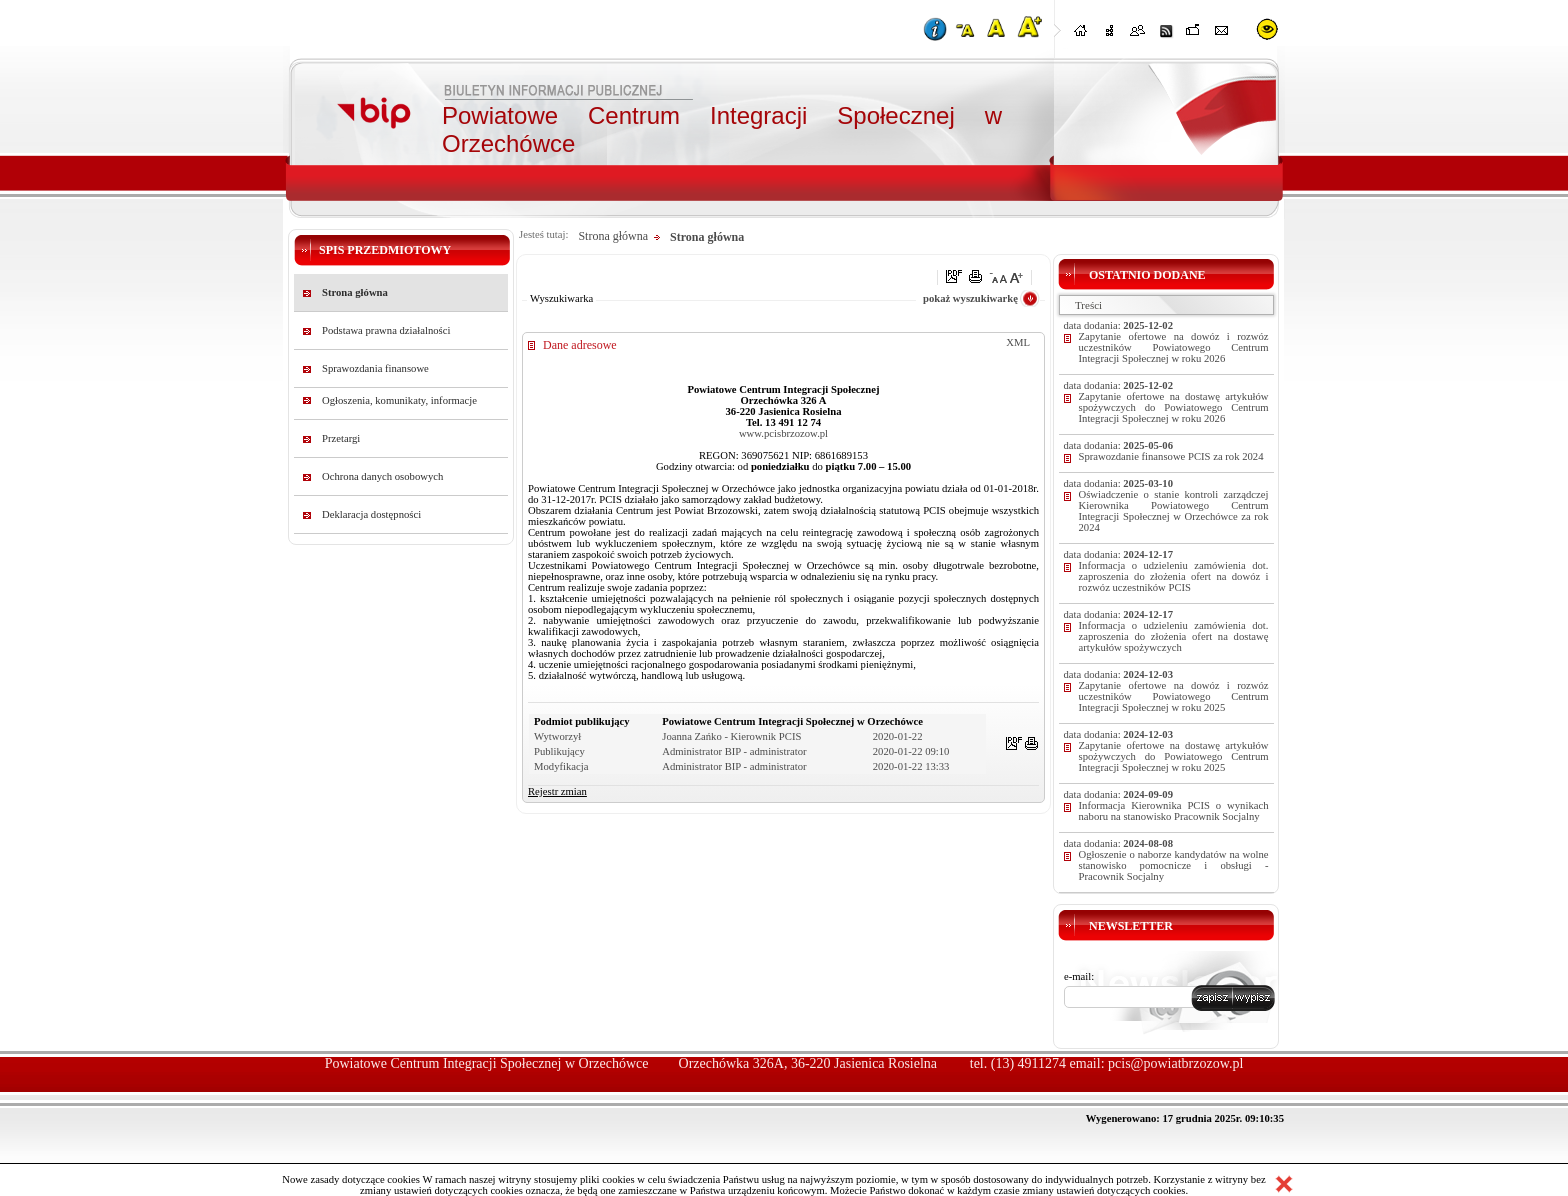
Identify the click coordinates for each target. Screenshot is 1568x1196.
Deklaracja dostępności (371, 514)
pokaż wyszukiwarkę (970, 298)
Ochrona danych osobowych (382, 476)
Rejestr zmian (557, 791)
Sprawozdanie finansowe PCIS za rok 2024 (1171, 456)
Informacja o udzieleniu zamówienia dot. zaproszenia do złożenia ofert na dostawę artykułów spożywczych (1174, 636)
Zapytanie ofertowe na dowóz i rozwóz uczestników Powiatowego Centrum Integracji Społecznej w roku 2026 (1174, 347)
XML (1018, 342)
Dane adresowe (580, 345)
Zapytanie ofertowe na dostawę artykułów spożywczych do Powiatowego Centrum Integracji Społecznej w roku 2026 (1174, 407)
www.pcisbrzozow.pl (783, 433)
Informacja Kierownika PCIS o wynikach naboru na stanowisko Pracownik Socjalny (1174, 811)
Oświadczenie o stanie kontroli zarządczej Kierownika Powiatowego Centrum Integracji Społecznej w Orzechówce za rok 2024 (1174, 511)
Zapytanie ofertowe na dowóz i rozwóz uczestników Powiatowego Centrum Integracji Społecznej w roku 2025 (1174, 696)
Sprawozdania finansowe (375, 368)
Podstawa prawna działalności (386, 330)
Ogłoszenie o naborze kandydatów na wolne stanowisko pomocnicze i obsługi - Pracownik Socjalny (1174, 865)
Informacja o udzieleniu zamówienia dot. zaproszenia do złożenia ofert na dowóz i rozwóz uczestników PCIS (1174, 576)
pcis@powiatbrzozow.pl (1175, 1063)
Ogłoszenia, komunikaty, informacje (399, 400)
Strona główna (355, 292)
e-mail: (1079, 976)
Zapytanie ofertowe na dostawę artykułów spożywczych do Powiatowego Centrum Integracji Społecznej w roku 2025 (1174, 756)
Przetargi (341, 438)
